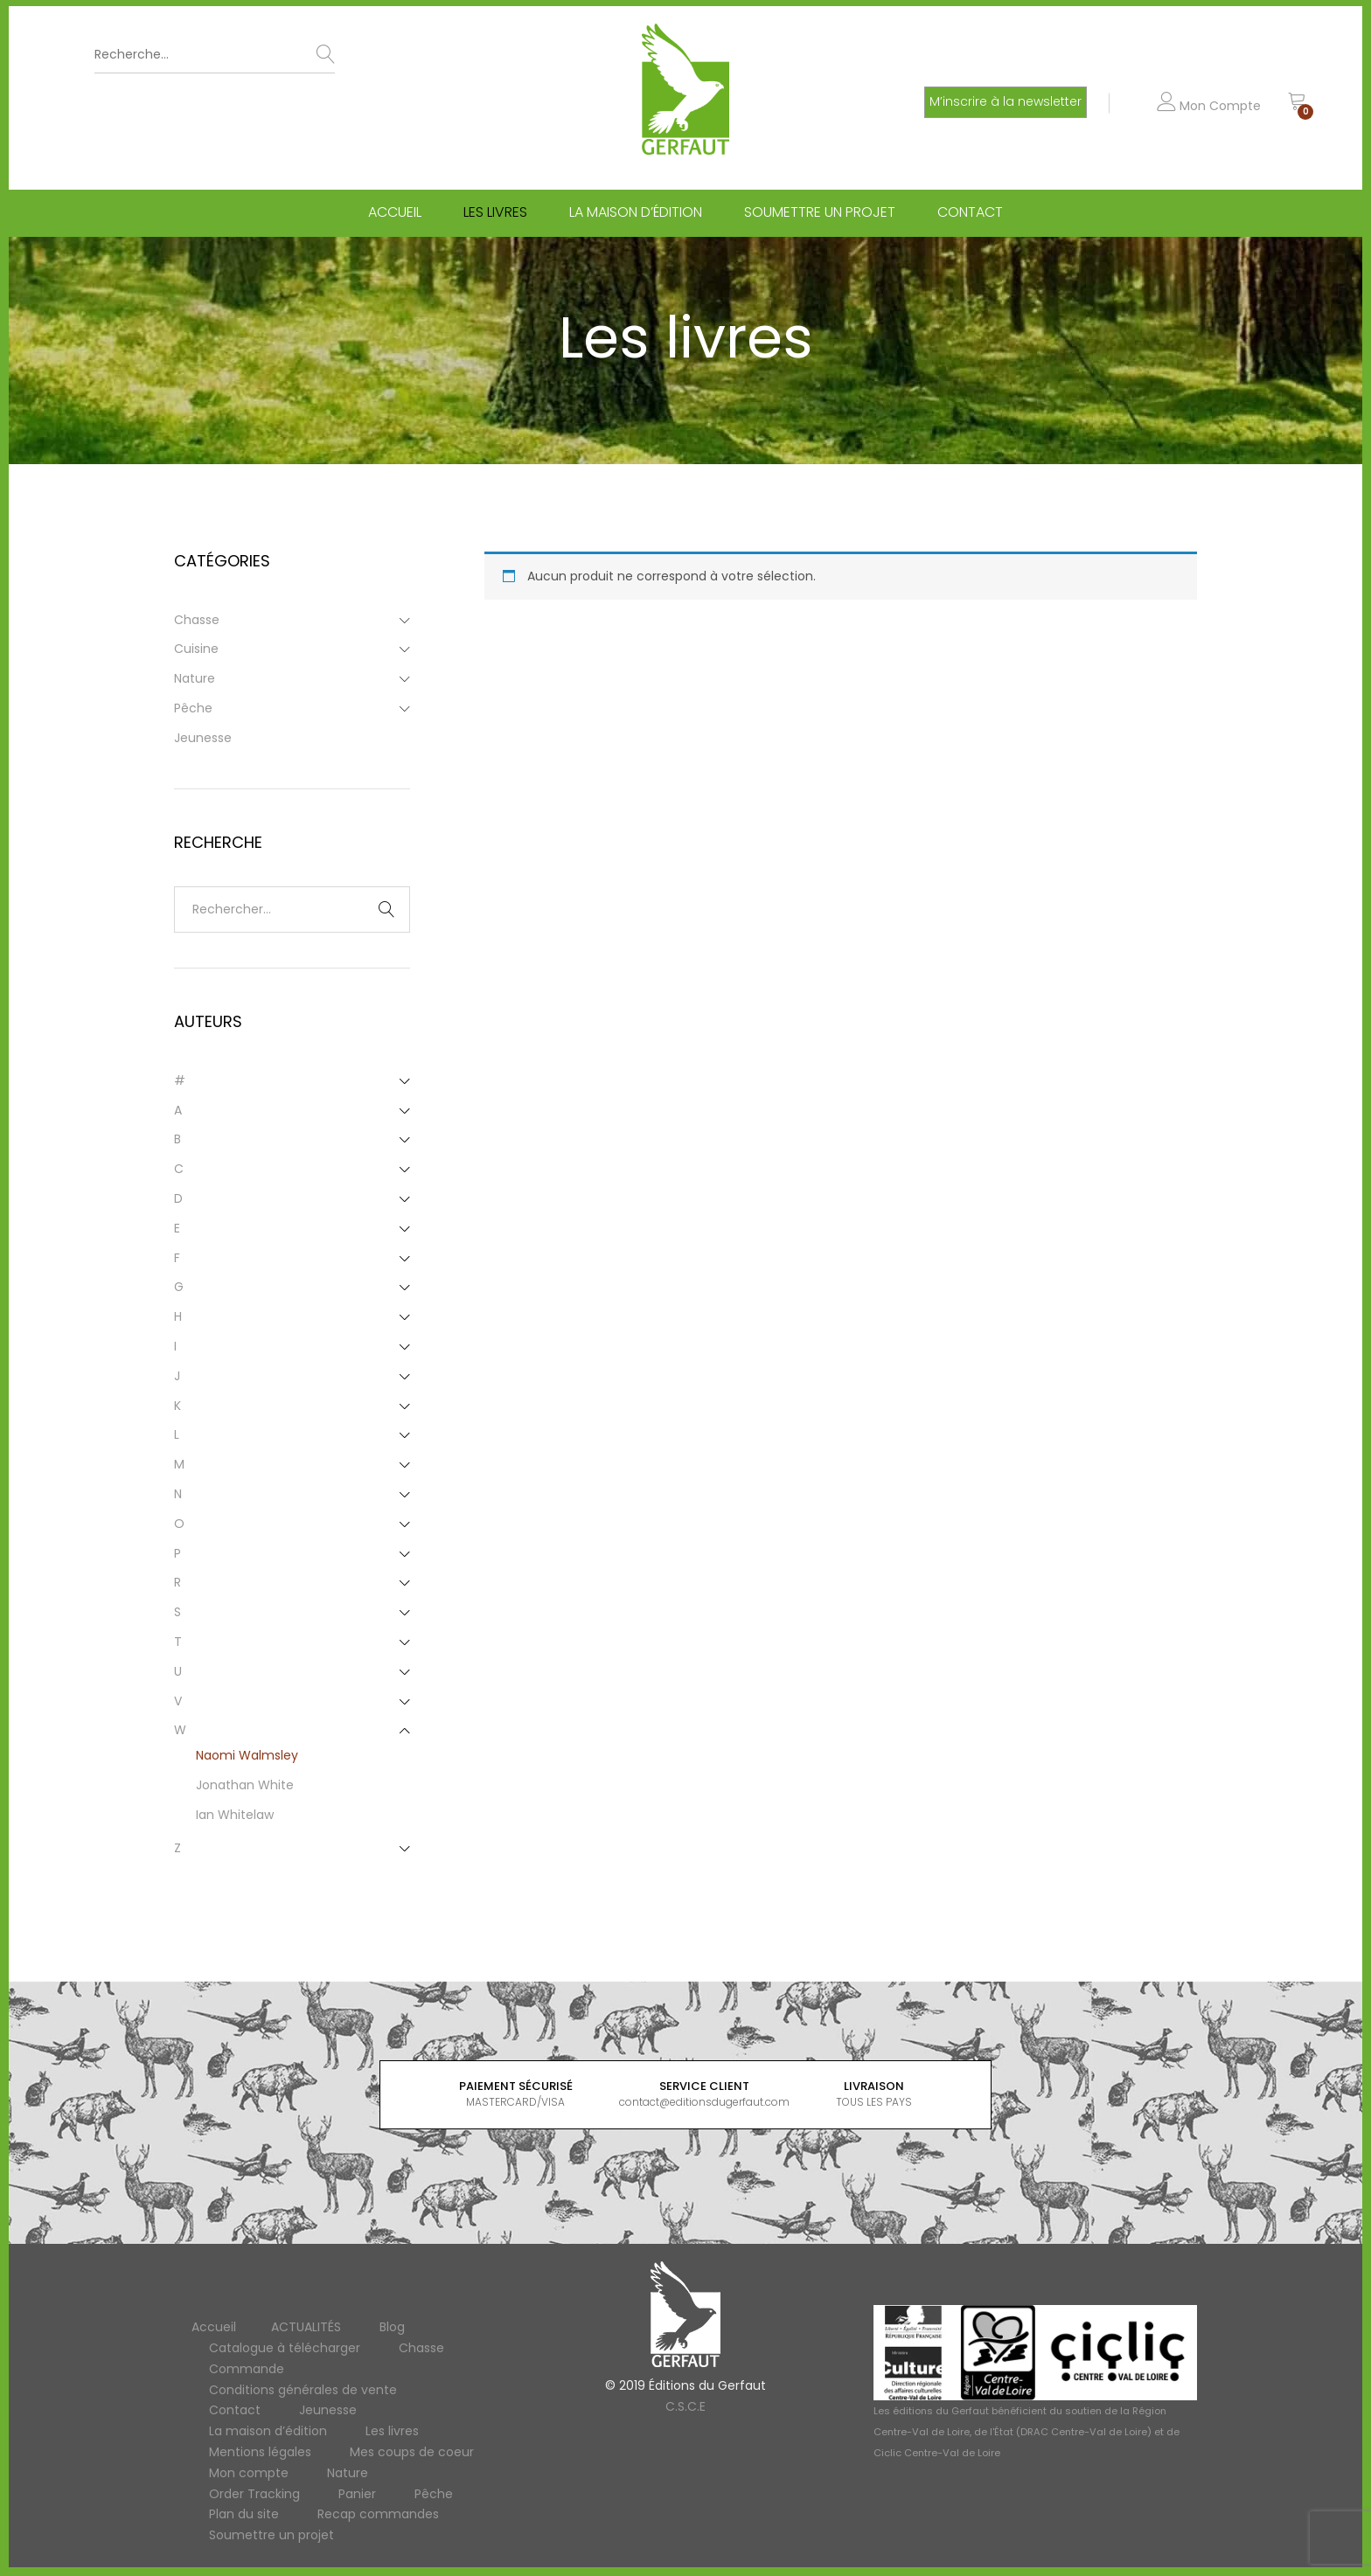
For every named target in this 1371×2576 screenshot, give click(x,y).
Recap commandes (378, 2514)
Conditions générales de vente (303, 2390)
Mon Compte (1209, 106)
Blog (392, 2327)
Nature (194, 678)
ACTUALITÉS (306, 2327)
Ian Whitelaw (235, 1814)
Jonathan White (245, 1785)
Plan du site (244, 2514)
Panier (357, 2494)
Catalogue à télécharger (284, 2348)
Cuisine (196, 648)
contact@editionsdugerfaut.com (704, 2101)
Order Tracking (254, 2494)
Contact (970, 212)
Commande (246, 2369)
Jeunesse (203, 737)
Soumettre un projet (819, 212)
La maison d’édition (635, 212)
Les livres (495, 212)
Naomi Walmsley (247, 1755)
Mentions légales (260, 2452)
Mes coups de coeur (412, 2452)
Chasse (196, 619)
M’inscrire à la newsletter (1005, 101)
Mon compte (249, 2473)
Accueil (394, 212)
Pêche (193, 708)
